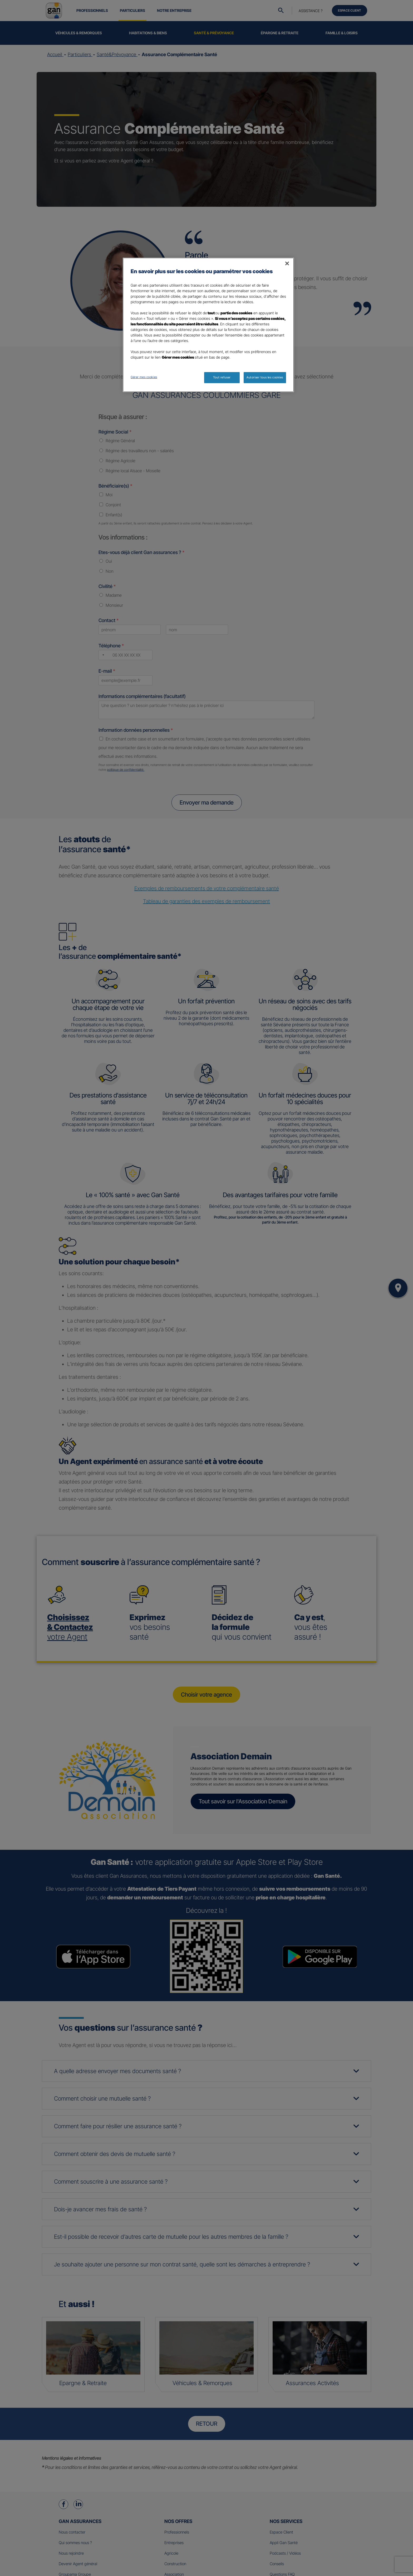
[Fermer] (287, 263)
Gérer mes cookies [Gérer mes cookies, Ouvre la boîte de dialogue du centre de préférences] (144, 377)
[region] (208, 325)
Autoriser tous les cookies (265, 377)
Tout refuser (222, 377)
